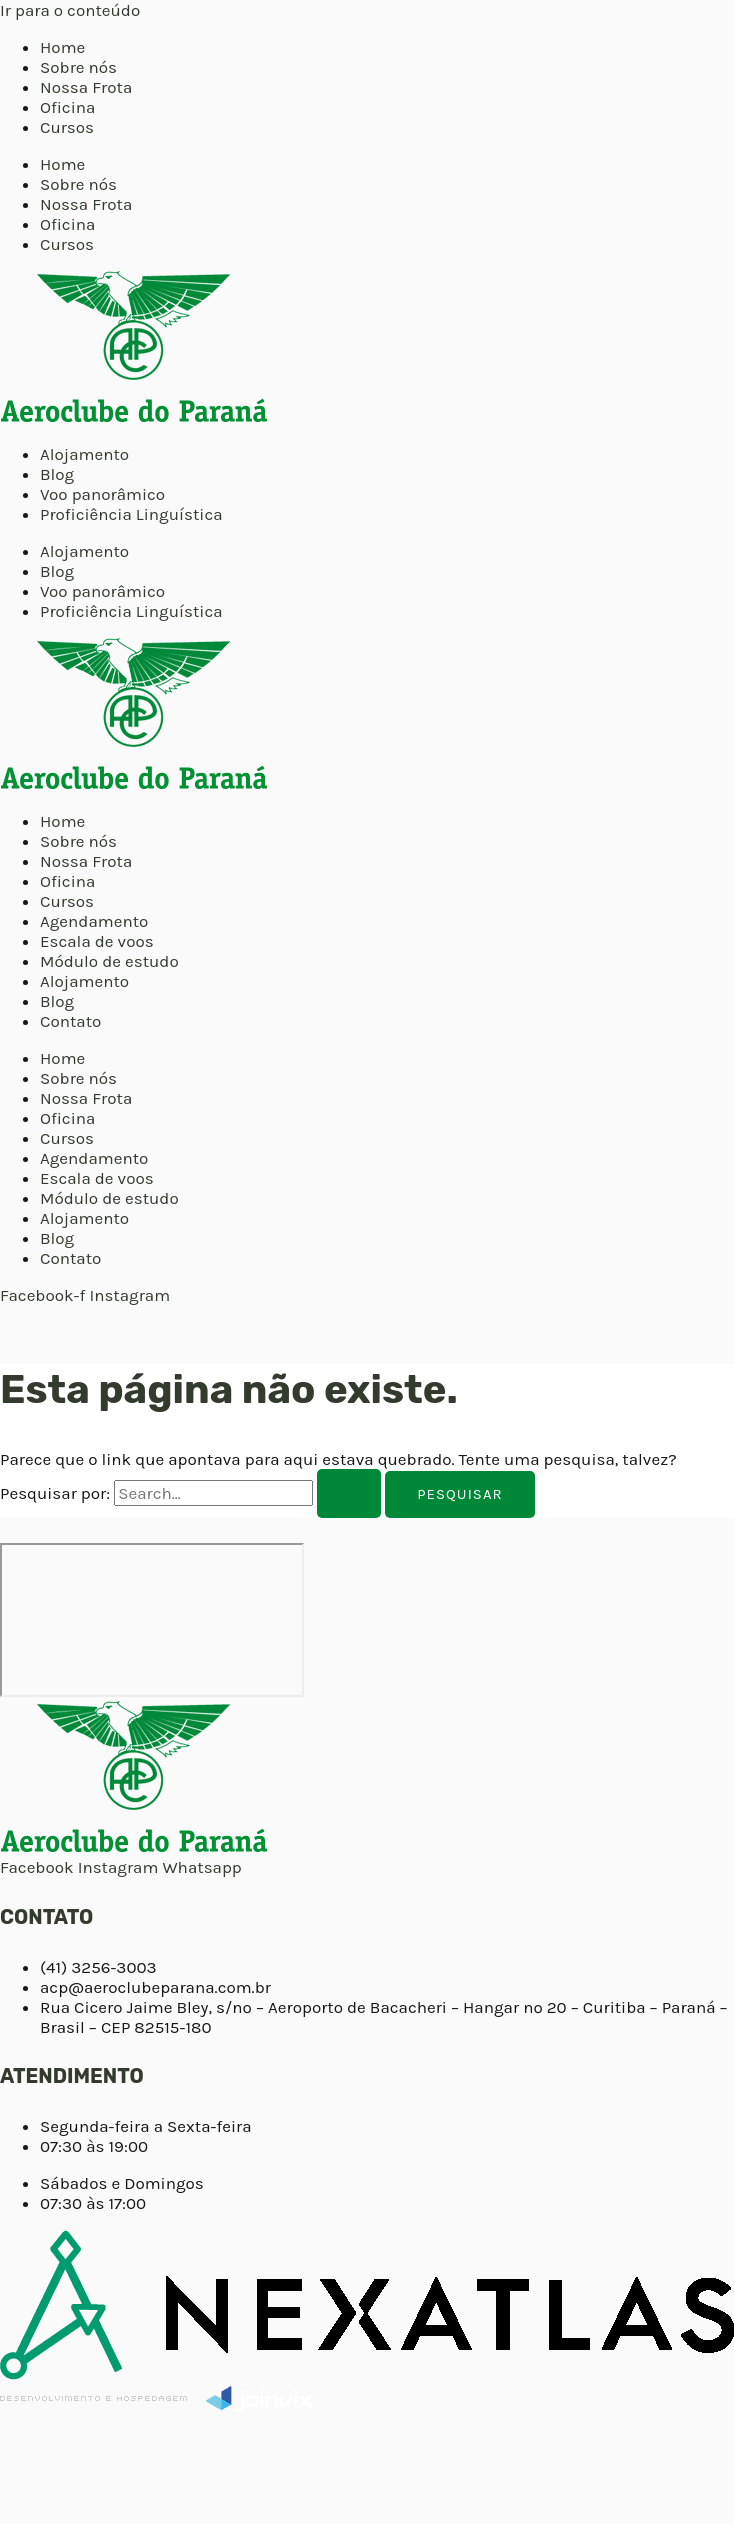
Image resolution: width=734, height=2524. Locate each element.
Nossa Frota (86, 87)
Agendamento (94, 921)
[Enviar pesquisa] (349, 1493)
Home (62, 47)
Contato (70, 1021)
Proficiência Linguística (131, 514)
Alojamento (84, 454)
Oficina (67, 107)
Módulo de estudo (109, 961)
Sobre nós (78, 67)
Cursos (67, 127)
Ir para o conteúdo (70, 10)
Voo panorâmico (102, 494)
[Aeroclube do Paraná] (152, 1620)
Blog (57, 474)
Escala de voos (97, 941)
